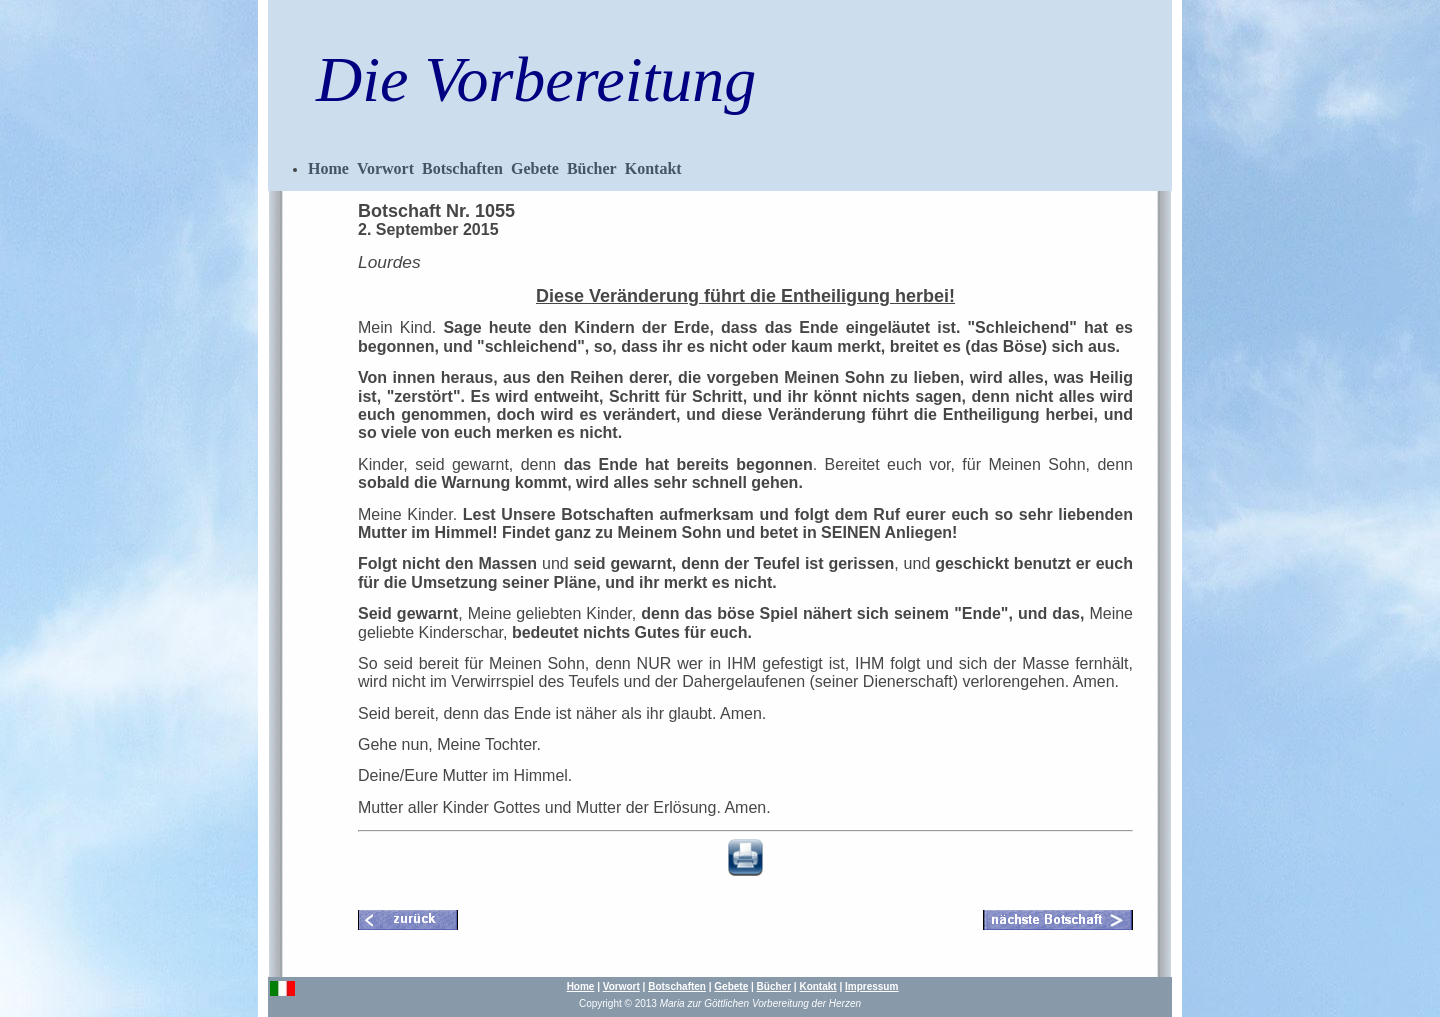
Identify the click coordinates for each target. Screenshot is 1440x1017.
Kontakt (653, 168)
